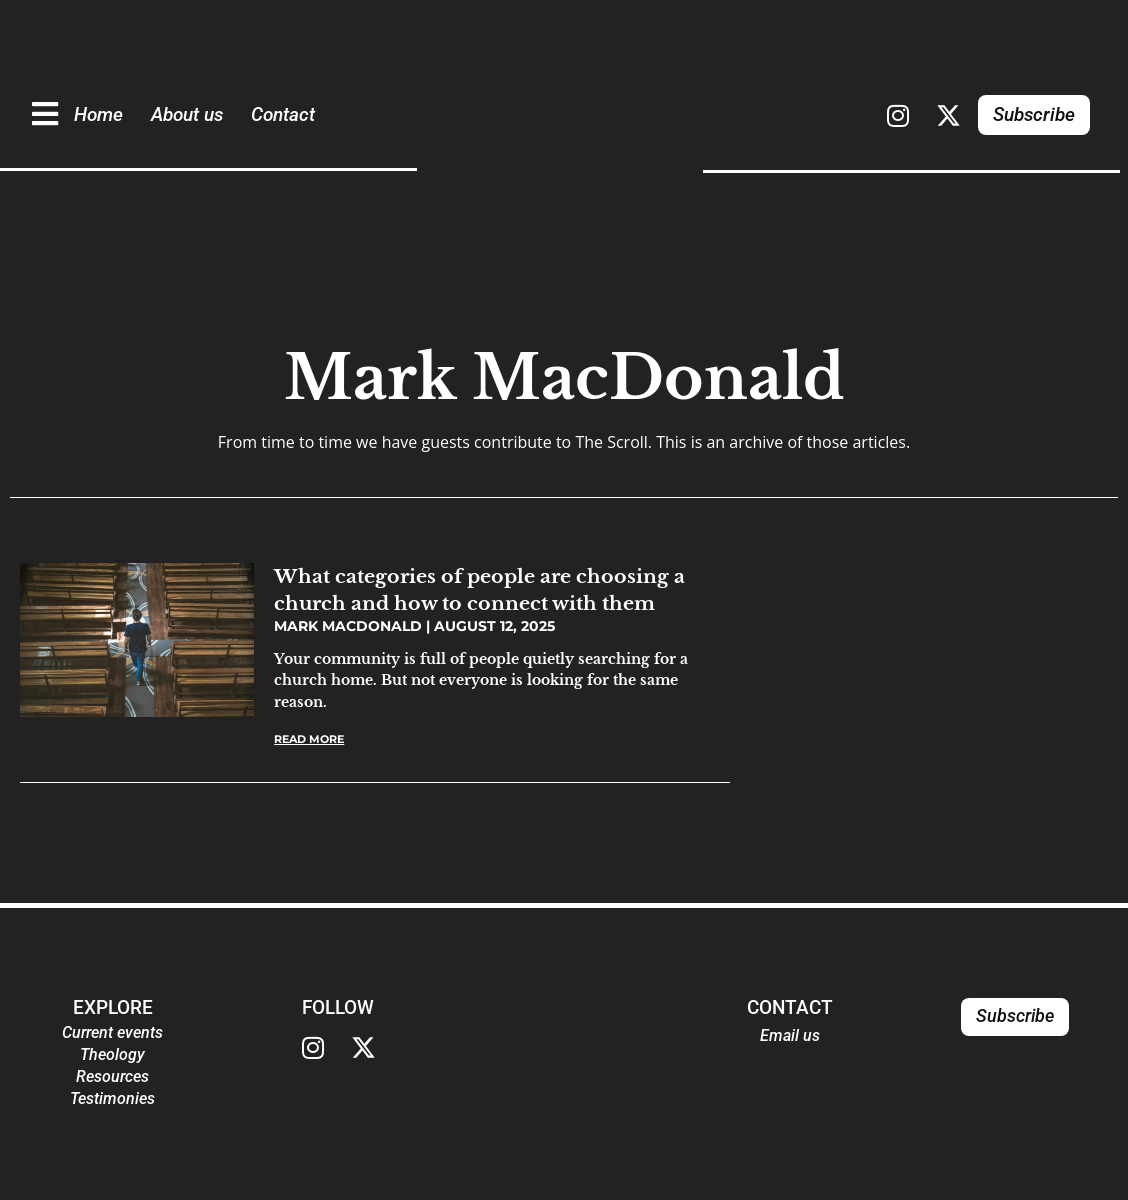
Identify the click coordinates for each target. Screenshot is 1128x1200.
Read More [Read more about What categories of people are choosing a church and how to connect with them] (309, 739)
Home (98, 114)
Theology (112, 1054)
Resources (112, 1076)
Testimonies (112, 1098)
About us (187, 114)
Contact (283, 114)
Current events (112, 1032)
